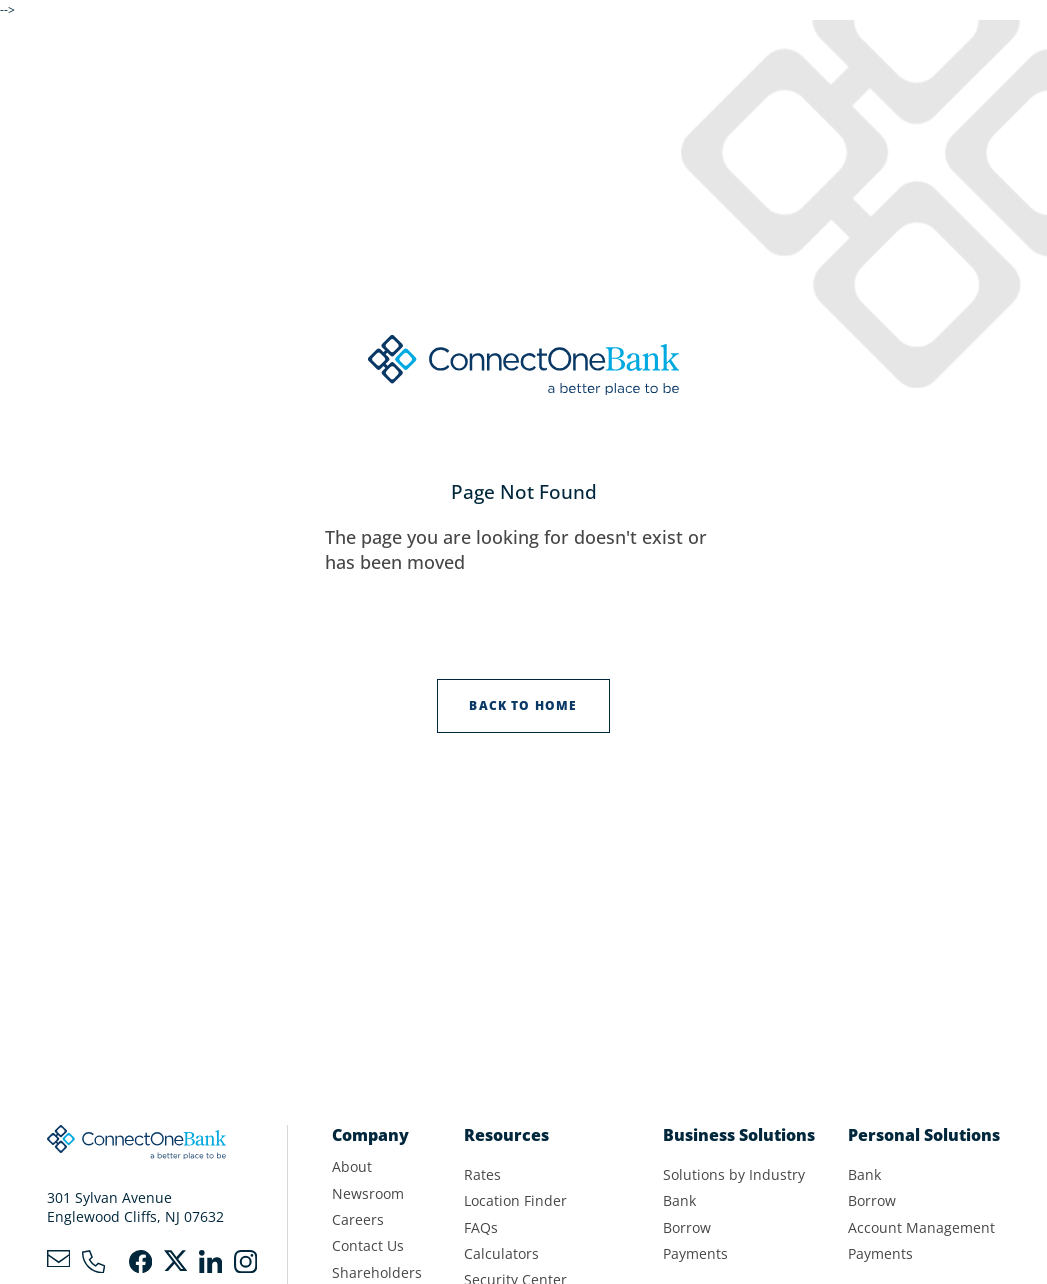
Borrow (687, 1228)
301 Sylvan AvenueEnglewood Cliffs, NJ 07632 (135, 1207)
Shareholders (377, 1273)
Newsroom (368, 1194)
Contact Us (368, 1246)
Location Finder (515, 1201)
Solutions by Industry (734, 1175)
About (352, 1167)
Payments (695, 1254)
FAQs (481, 1228)
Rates (482, 1175)
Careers (358, 1220)
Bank (679, 1201)
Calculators (501, 1254)
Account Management (921, 1228)
